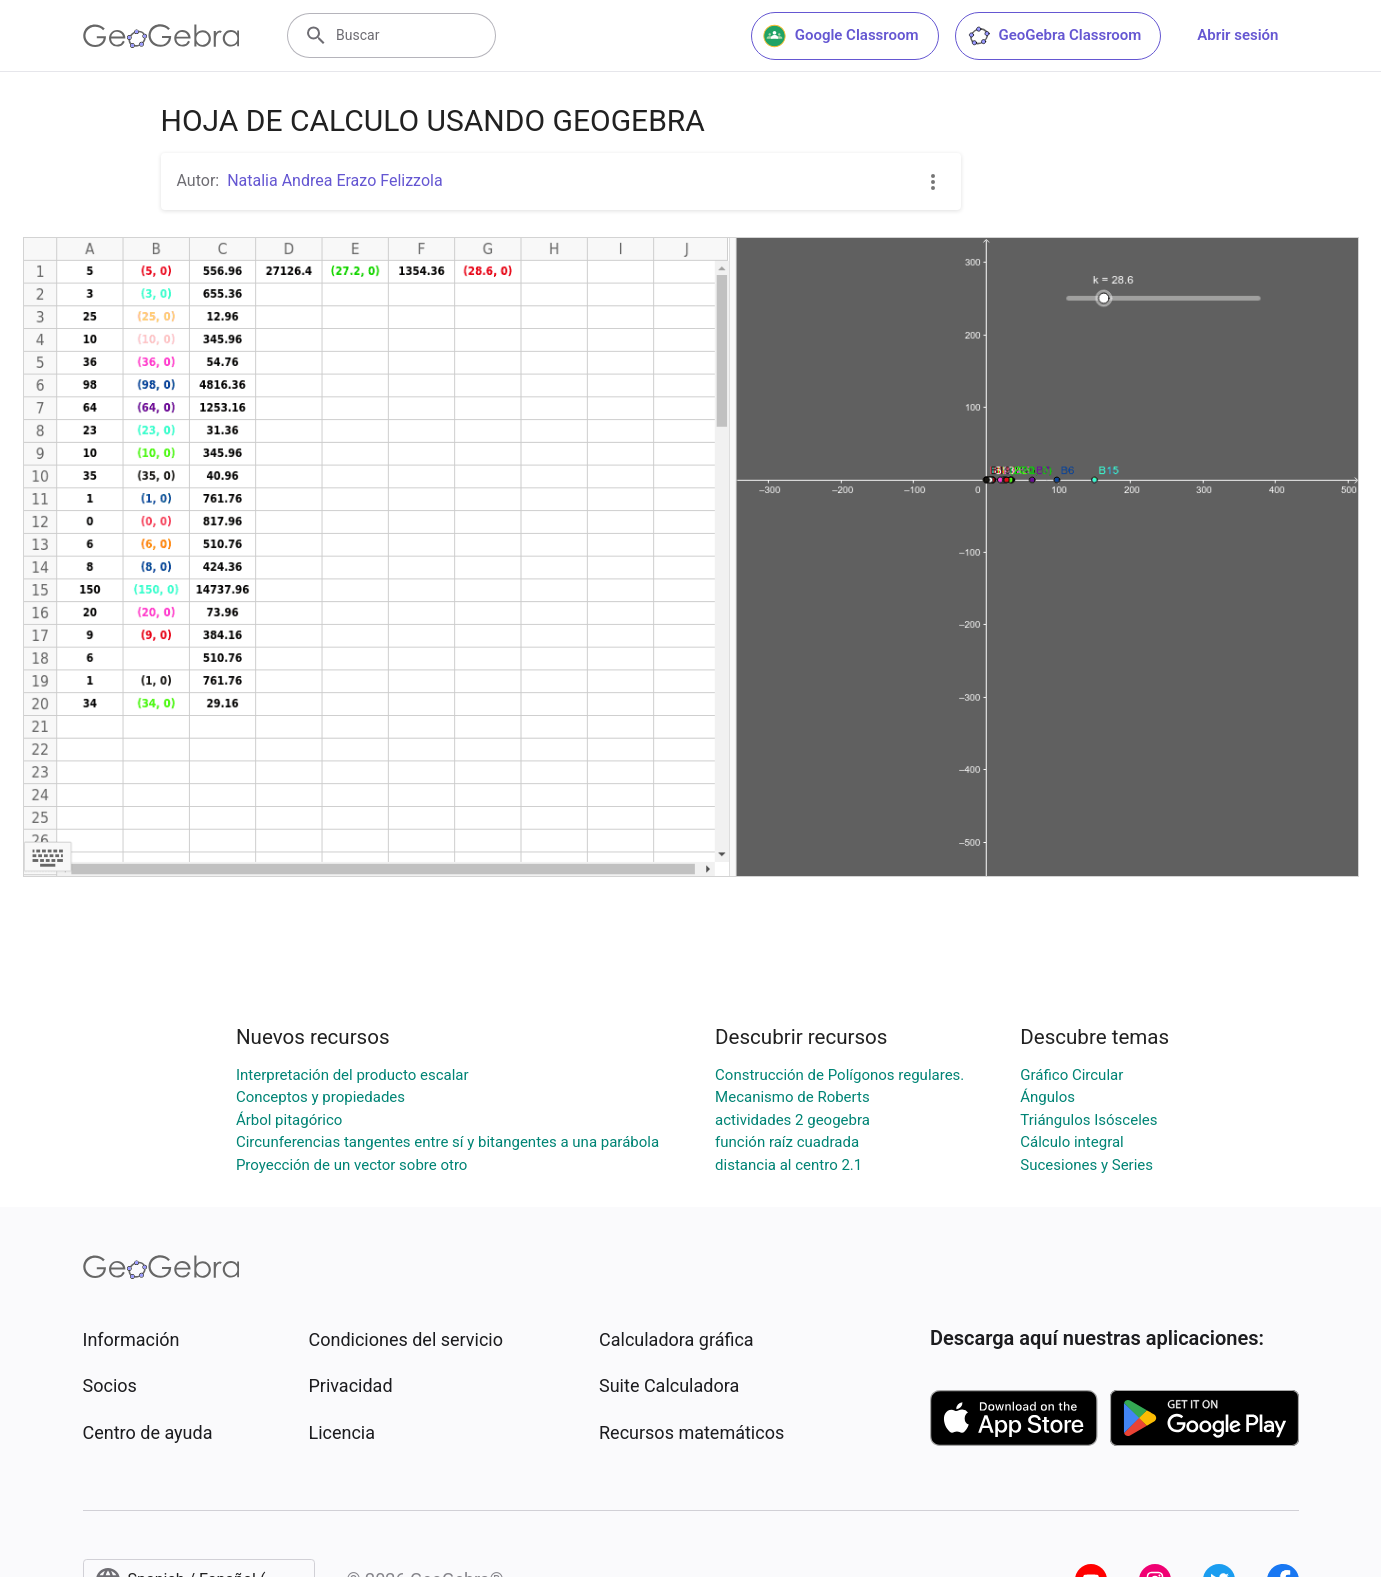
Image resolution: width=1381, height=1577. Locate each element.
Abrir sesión (1237, 35)
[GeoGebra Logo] (161, 36)
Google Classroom (841, 36)
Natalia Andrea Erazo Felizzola (334, 180)
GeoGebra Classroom (1054, 36)
